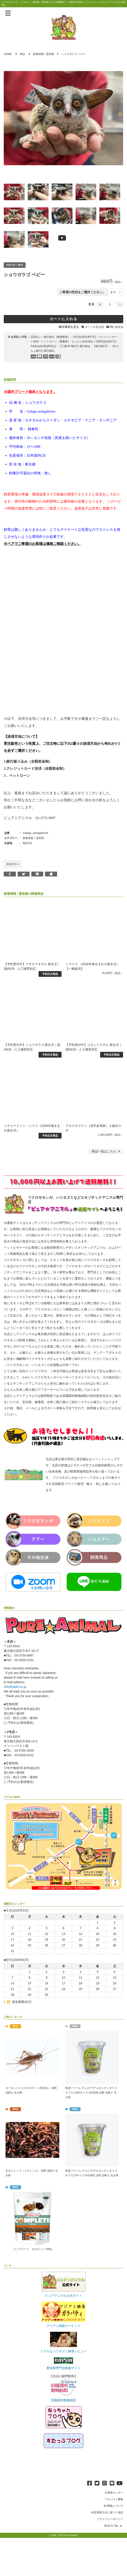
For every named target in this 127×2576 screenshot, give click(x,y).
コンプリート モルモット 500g (32, 2249)
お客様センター (114, 2492)
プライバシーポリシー (110, 2519)
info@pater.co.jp (15, 1687)
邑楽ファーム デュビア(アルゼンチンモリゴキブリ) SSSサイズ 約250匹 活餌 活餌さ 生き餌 (91, 2092)
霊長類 (50, 54)
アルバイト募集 (114, 2499)
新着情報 (38, 54)
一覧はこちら (106, 1151)
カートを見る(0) (94, 326)
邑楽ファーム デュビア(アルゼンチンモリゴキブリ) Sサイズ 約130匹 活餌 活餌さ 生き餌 (91, 2173)
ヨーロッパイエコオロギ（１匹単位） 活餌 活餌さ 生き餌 (31, 2090)
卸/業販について (113, 2505)
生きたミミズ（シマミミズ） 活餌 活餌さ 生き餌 (32, 2173)
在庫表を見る (70, 326)
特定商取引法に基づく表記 (107, 2512)
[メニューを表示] (8, 13)
